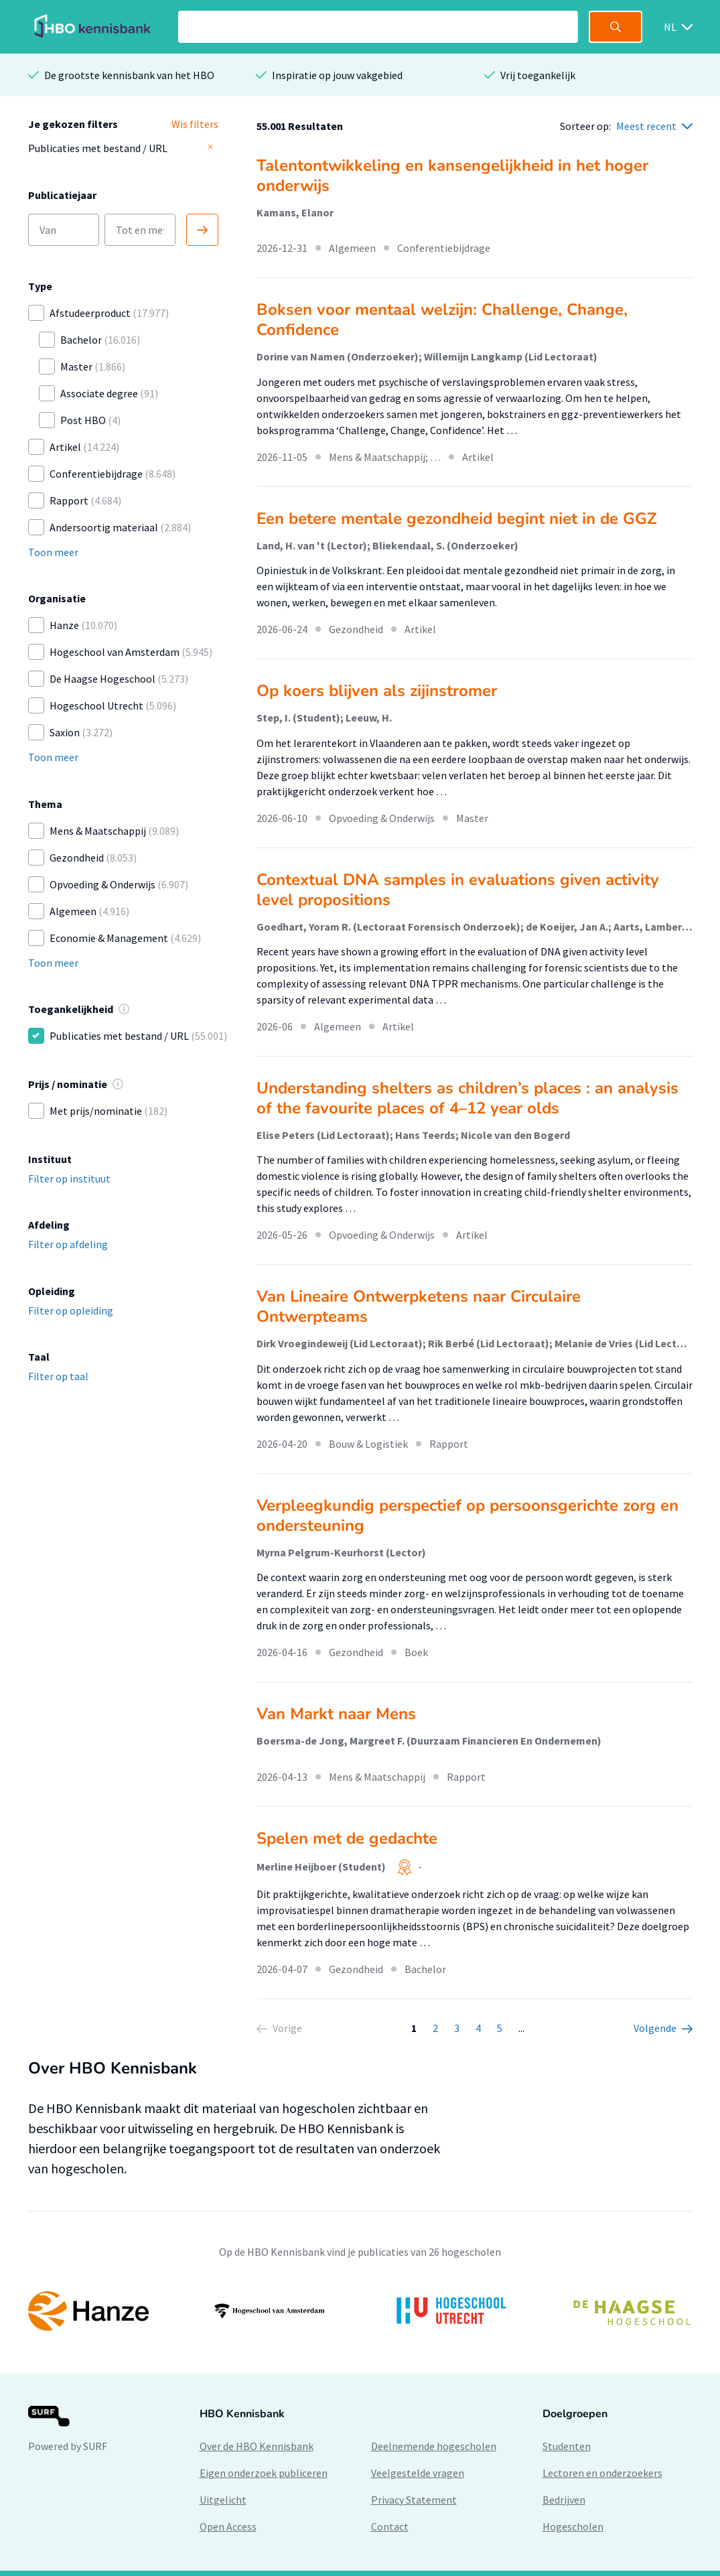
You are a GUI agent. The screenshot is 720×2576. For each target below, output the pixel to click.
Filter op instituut (69, 1178)
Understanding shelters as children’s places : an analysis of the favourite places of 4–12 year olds (467, 1098)
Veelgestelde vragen (417, 2473)
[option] (360, 2311)
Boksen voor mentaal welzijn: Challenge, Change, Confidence (442, 319)
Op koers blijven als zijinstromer (377, 690)
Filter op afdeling (68, 1244)
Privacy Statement (414, 2499)
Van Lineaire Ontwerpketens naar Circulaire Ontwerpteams (419, 1306)
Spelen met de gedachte (347, 1838)
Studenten (567, 2446)
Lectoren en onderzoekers (602, 2473)
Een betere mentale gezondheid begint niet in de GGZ (457, 518)
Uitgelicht (223, 2499)
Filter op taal (58, 1376)
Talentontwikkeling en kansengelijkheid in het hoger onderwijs (452, 175)
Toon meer (53, 552)
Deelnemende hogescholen (433, 2446)
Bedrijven (564, 2499)
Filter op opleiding (70, 1310)
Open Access (228, 2526)
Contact (390, 2526)
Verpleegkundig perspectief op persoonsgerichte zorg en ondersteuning (467, 1515)
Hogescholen (573, 2526)
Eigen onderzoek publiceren (264, 2473)
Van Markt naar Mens (336, 1713)
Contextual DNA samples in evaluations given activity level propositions (458, 889)
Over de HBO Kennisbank (256, 2446)
